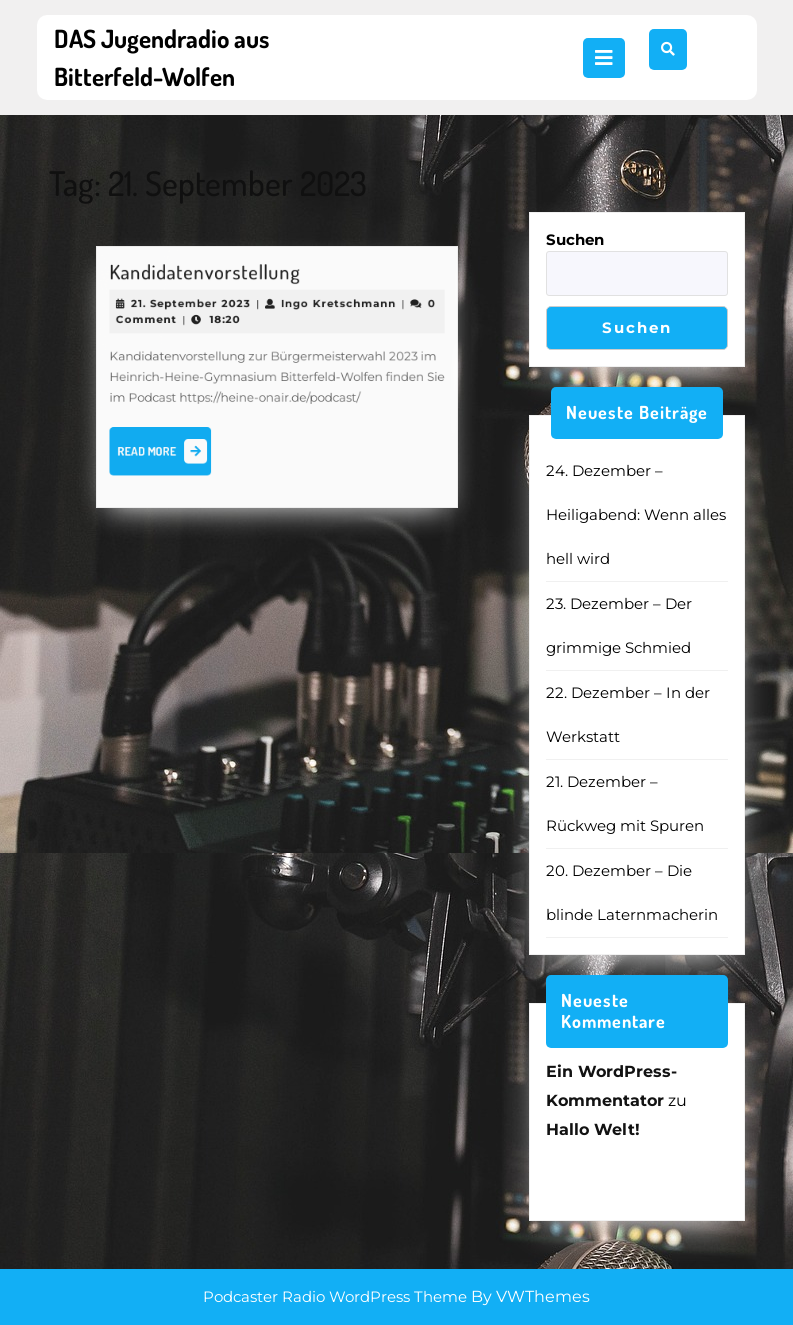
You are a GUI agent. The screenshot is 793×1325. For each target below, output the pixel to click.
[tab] (604, 58)
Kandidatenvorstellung (211, 280)
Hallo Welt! (593, 1129)
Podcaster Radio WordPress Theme (335, 1296)
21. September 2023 (197, 310)
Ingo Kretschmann (332, 310)
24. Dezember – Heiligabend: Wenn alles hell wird (636, 514)
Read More (173, 447)
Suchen (575, 239)
